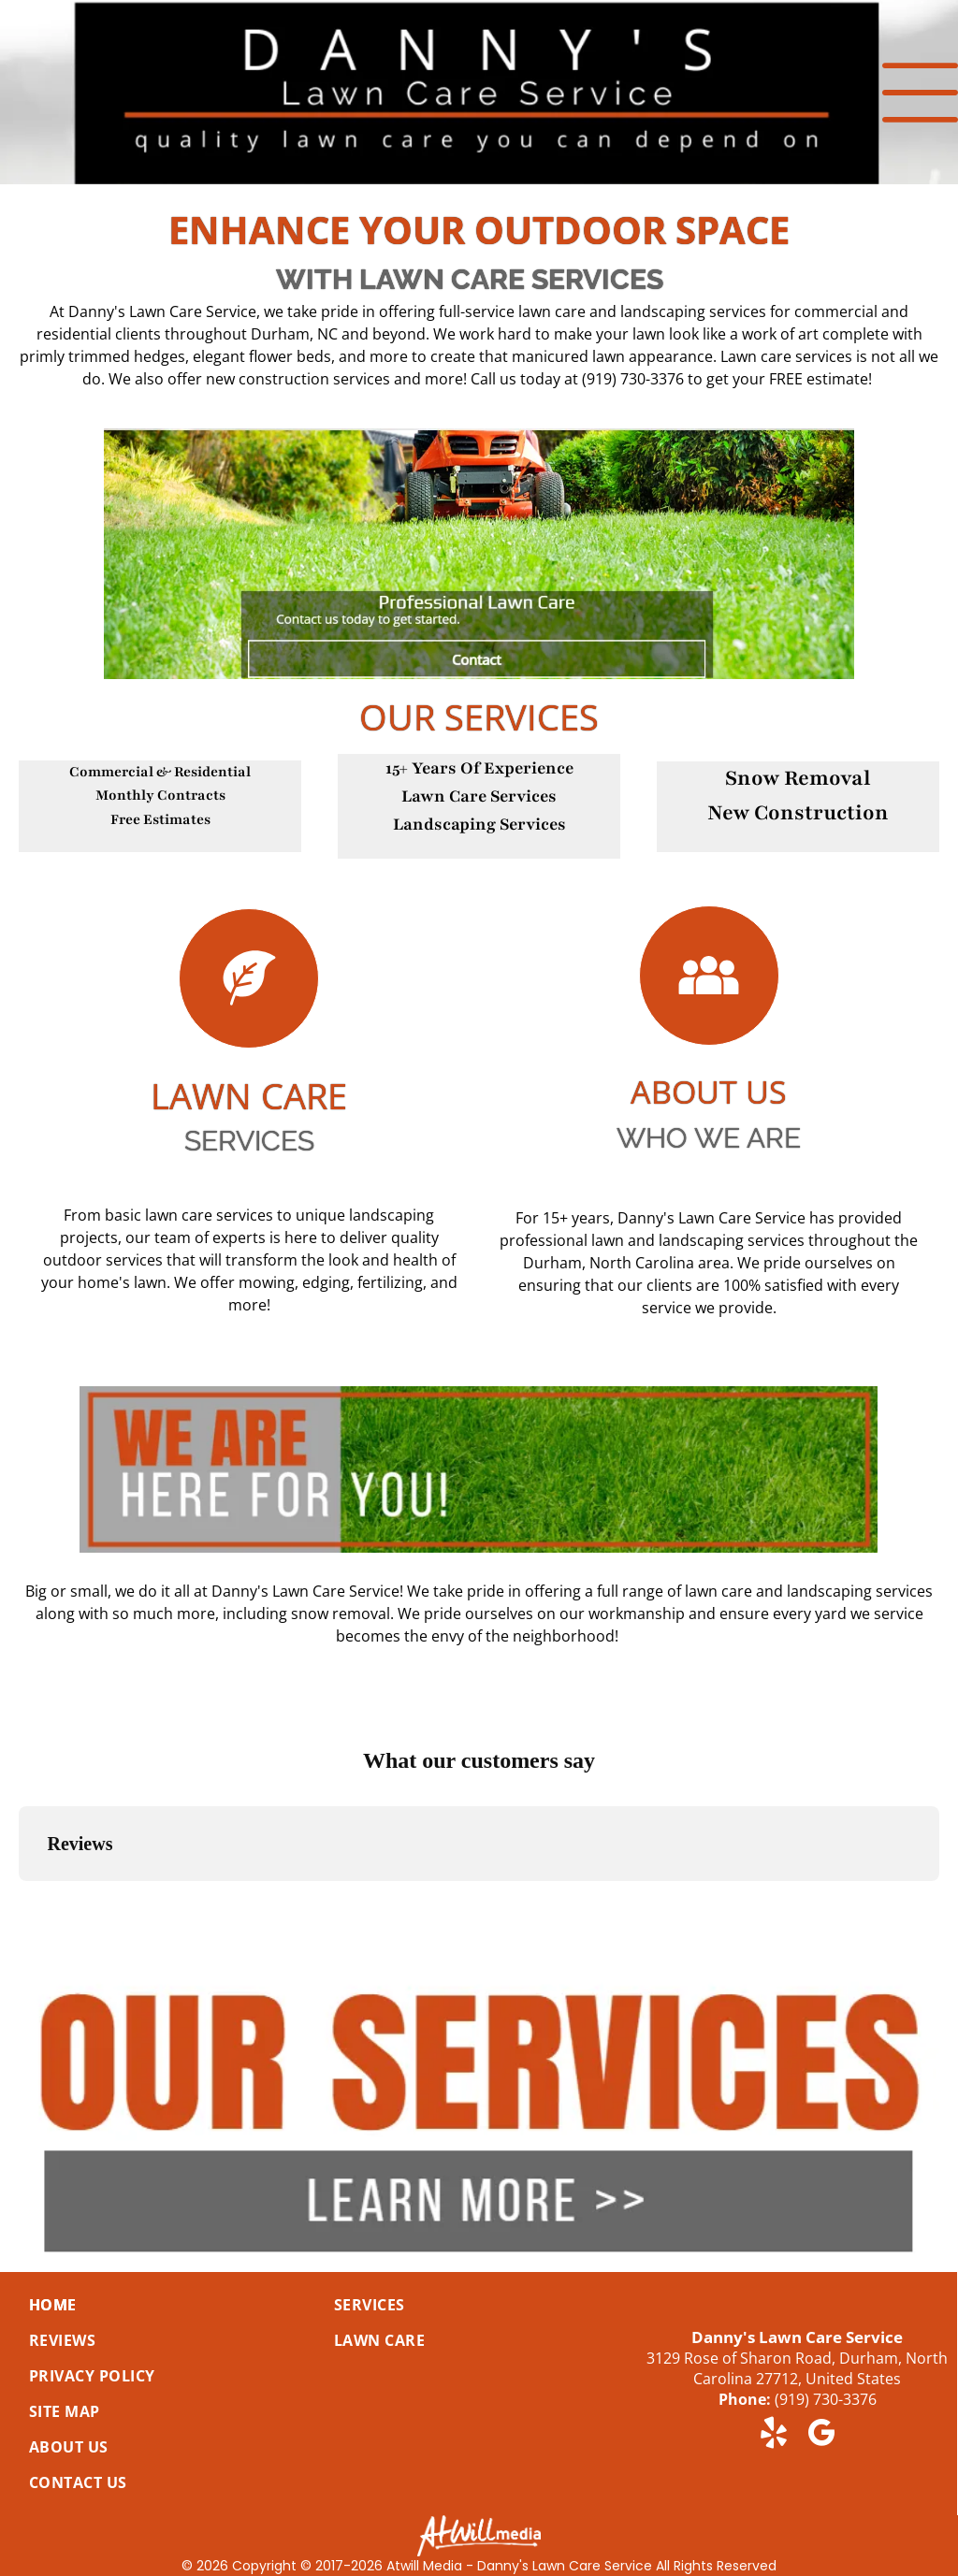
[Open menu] (920, 92)
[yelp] (773, 2436)
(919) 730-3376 (826, 2399)
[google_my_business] (821, 2436)
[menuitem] (159, 2305)
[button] (19, 1900)
